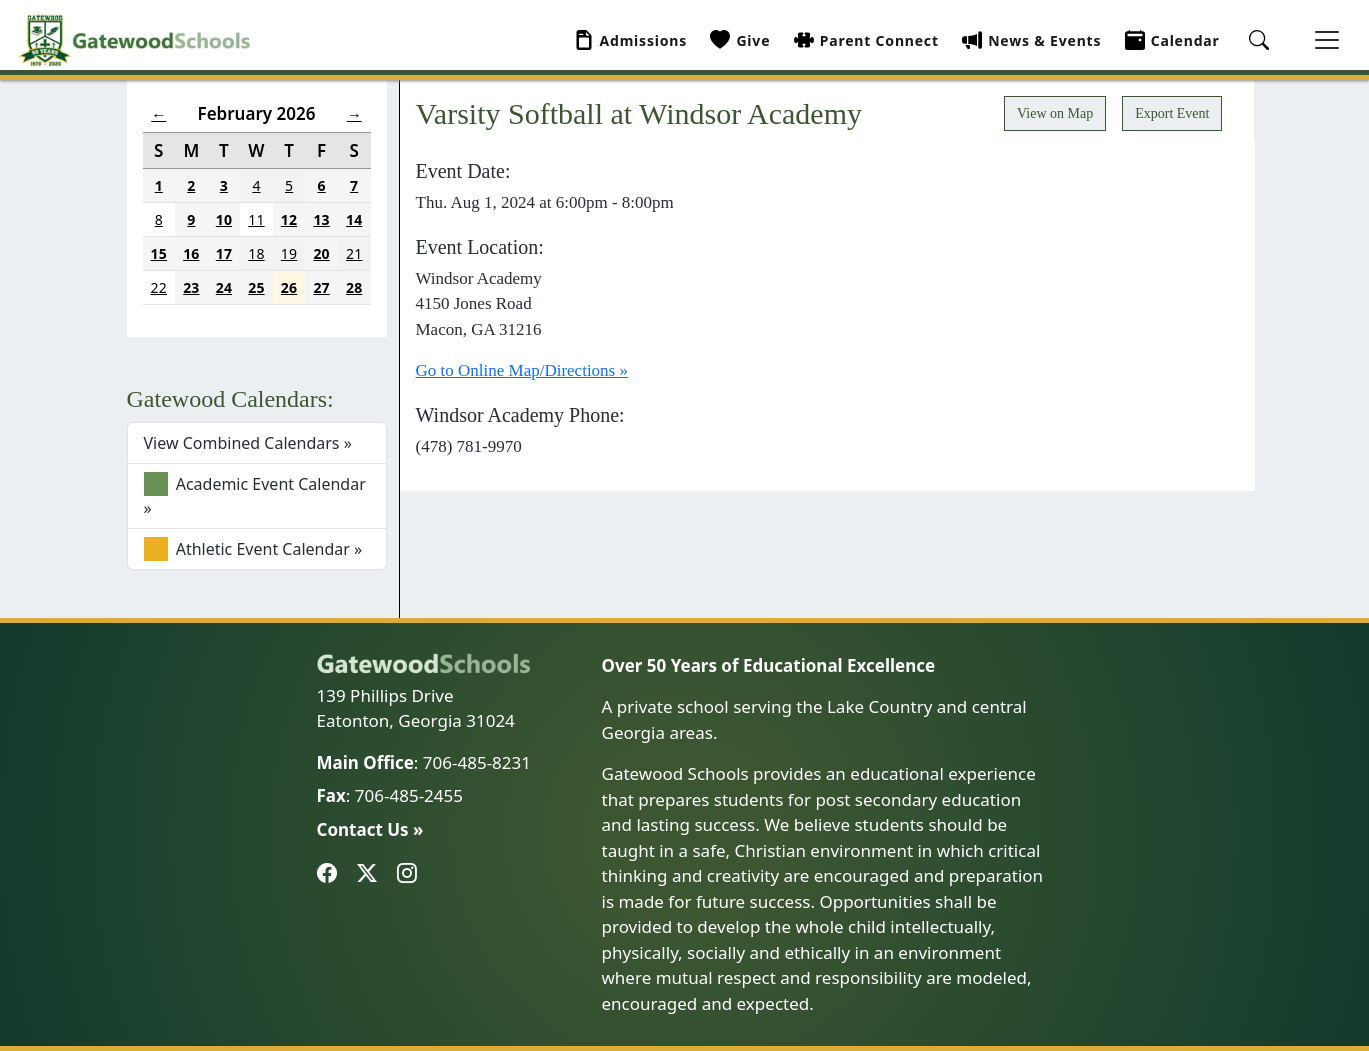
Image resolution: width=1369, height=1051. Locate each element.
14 (354, 219)
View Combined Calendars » (248, 443)
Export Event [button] (1172, 113)
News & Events (1031, 40)
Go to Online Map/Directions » (522, 370)
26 (289, 287)
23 (191, 287)
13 (321, 219)
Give (740, 40)
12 (289, 219)
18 (256, 253)
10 (224, 219)
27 (321, 287)
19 (289, 253)
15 (159, 253)
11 (256, 219)
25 (256, 287)
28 (354, 287)
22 (159, 287)
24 (224, 287)
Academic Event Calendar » (255, 495)
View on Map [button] (1055, 113)
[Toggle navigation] (1327, 40)
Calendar (1172, 40)
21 (354, 253)
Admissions (631, 40)
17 (224, 253)
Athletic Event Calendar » (253, 549)
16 (191, 253)
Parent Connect (866, 40)
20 (321, 253)
